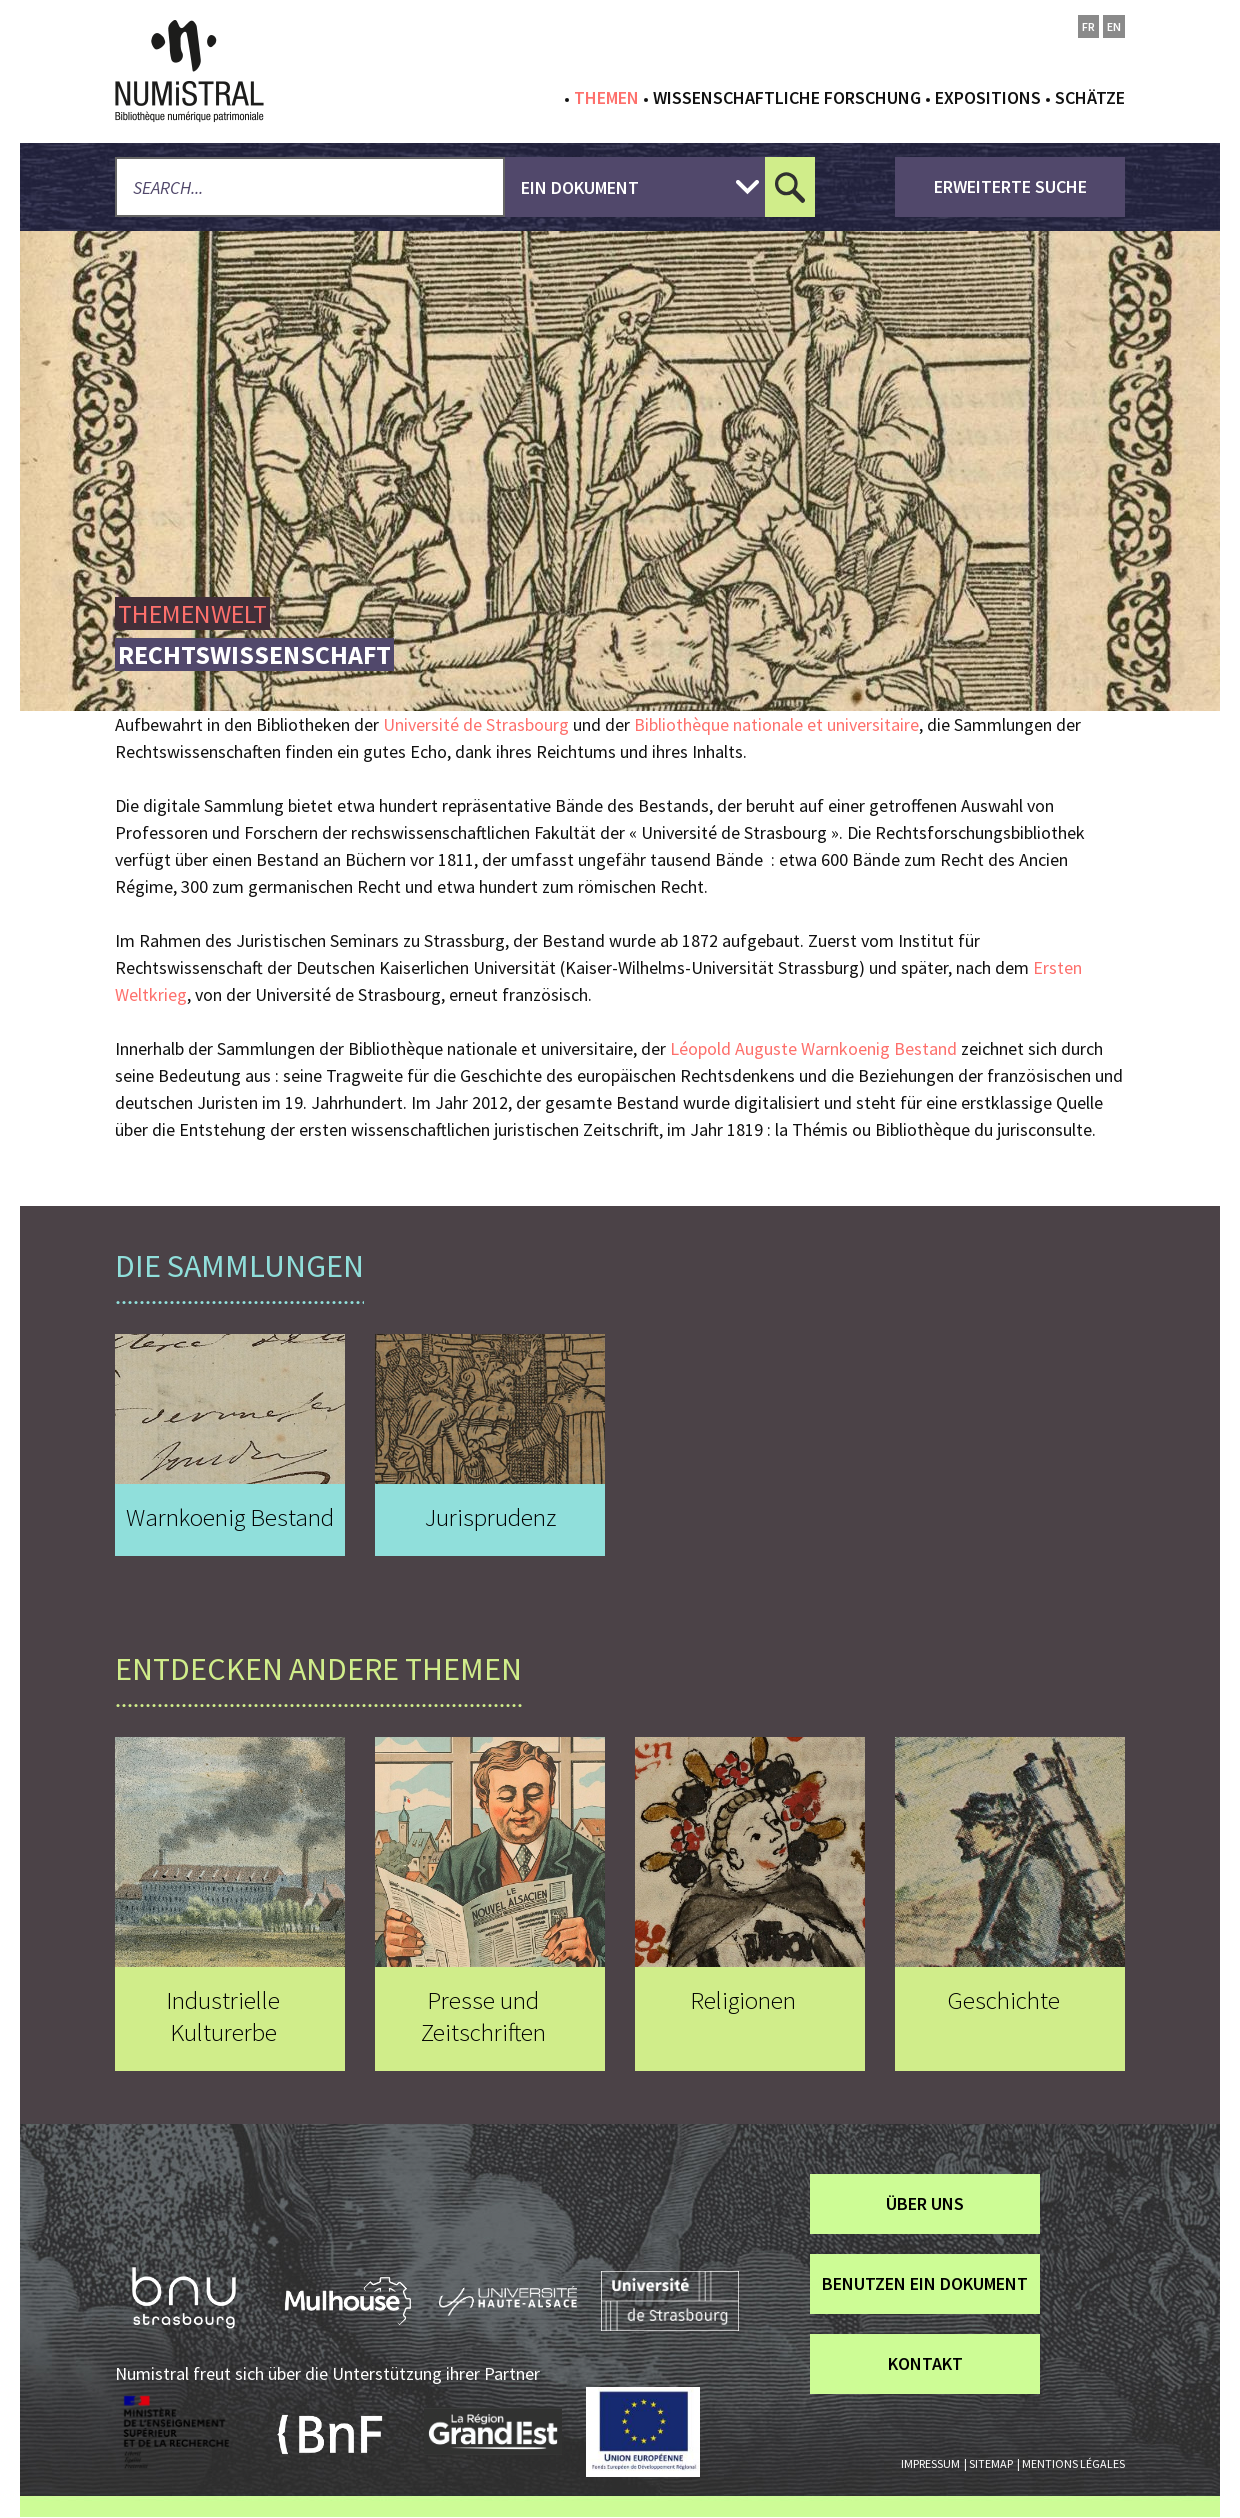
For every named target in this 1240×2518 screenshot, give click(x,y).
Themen (606, 97)
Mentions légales (1073, 2463)
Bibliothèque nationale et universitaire (776, 724)
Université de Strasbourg (476, 724)
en (1114, 26)
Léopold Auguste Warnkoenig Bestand (813, 1048)
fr (1088, 26)
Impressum (930, 2463)
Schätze (1090, 97)
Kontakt (925, 2363)
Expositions (988, 97)
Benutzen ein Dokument (925, 2283)
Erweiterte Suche (1010, 186)
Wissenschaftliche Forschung (787, 97)
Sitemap (991, 2463)
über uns (925, 2203)
